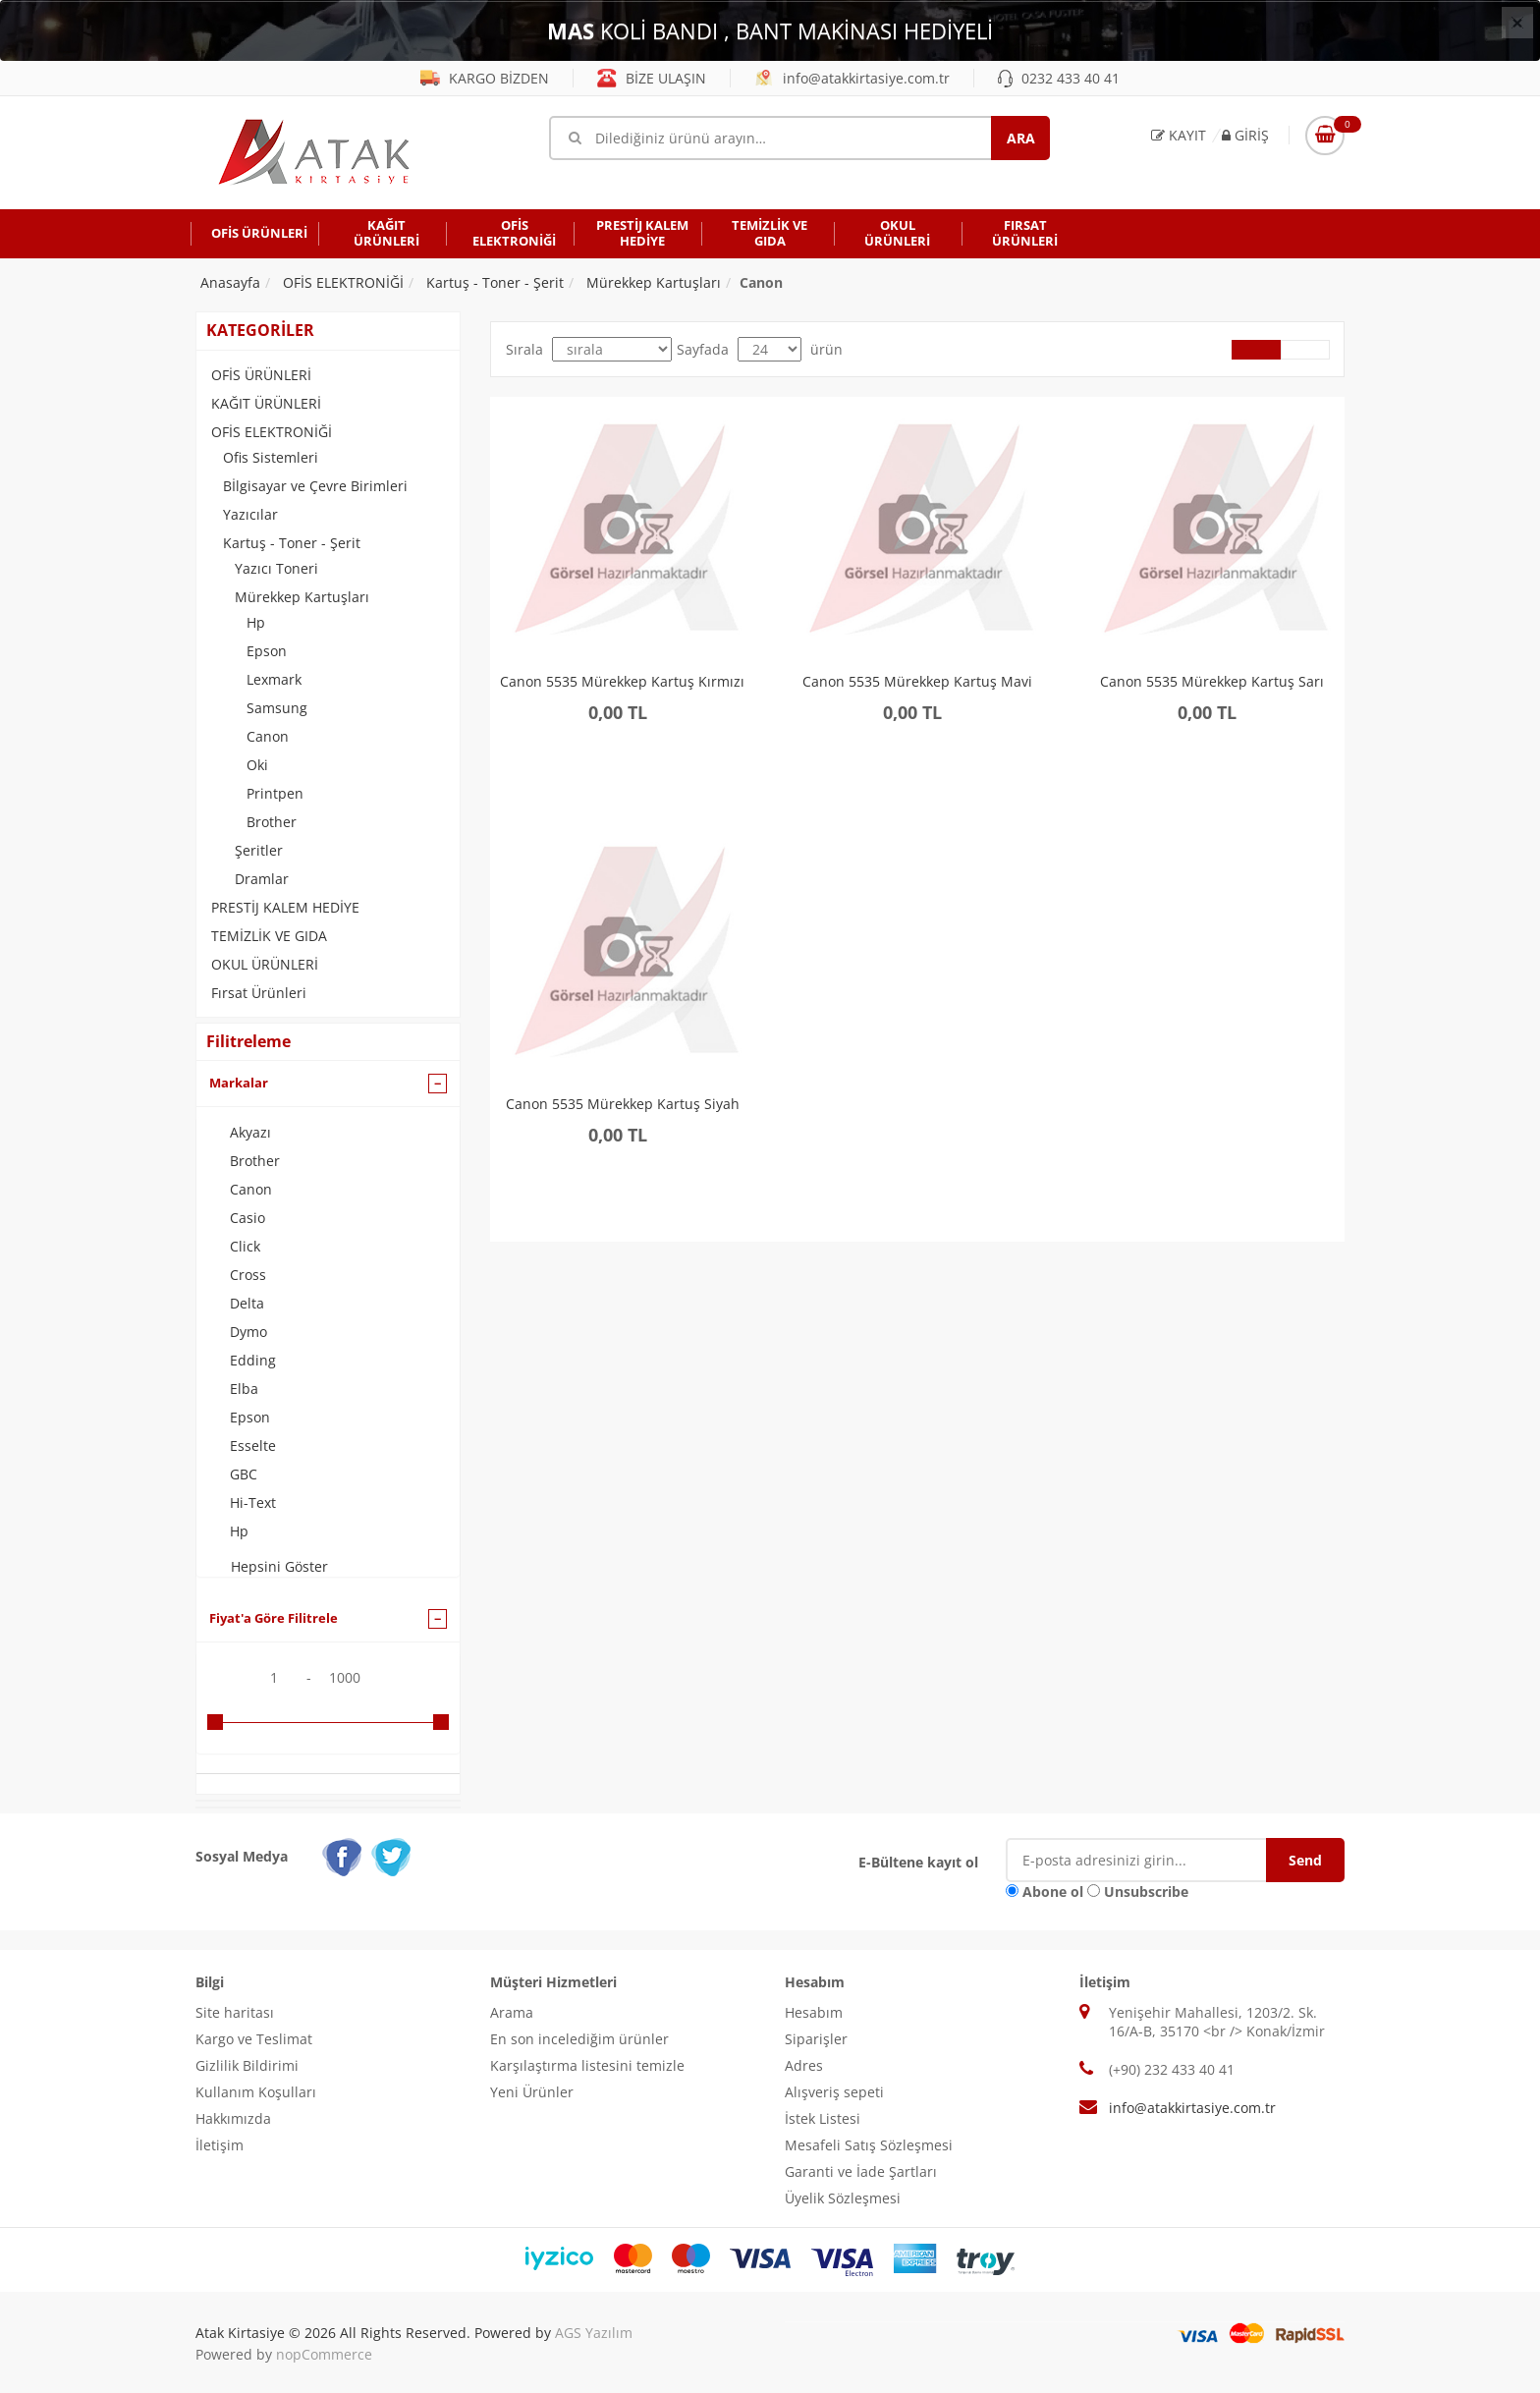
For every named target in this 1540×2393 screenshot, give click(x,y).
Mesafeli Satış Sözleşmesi (869, 2145)
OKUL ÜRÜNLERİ (264, 964)
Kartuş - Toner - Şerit (291, 542)
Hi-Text (253, 1502)
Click (245, 1246)
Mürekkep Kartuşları (302, 596)
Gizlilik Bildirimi (247, 2065)
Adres (804, 2065)
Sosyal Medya (241, 1856)
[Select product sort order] (612, 349)
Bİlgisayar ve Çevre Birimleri (315, 485)
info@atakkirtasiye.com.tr (852, 78)
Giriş (1245, 135)
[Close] (1517, 22)
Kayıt (1178, 135)
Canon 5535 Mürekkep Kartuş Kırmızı (622, 682)
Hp (256, 622)
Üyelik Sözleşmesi (843, 2198)
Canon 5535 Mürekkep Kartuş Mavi (917, 682)
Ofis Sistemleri (270, 457)
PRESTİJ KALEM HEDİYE (285, 907)
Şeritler (259, 850)
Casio (247, 1217)
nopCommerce (324, 2354)
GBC (243, 1474)
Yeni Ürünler (532, 2092)
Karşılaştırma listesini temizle (587, 2065)
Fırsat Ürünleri (258, 992)
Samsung (277, 707)
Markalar (238, 1082)
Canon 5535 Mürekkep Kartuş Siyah (623, 1104)
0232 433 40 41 (1059, 78)
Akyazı (250, 1132)
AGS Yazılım (593, 2332)
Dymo (248, 1331)
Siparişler (816, 2039)
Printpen (275, 793)
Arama (511, 2012)
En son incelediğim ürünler (579, 2039)
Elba (244, 1388)
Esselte (253, 1445)
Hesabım (814, 2012)
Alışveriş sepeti (834, 2092)
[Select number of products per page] (769, 349)
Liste (1305, 350)
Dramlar (262, 878)
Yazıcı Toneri (276, 568)
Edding (253, 1360)
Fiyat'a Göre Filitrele (273, 1618)
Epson (267, 650)
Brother (272, 821)
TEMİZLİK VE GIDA (269, 935)
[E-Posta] (1150, 1860)
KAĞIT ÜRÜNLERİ (266, 403)
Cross (248, 1274)
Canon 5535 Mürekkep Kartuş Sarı (1212, 682)
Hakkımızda (233, 2118)
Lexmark (274, 679)
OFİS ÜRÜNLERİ (261, 374)
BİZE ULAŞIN (651, 78)
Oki (257, 764)
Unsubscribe (1146, 1891)
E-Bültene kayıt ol (918, 1862)
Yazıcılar (250, 514)
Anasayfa (230, 282)
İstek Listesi (822, 2118)
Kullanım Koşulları (255, 2092)
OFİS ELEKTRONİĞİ (271, 431)
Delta (247, 1303)
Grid (1256, 350)
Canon (268, 736)
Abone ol (1052, 1891)
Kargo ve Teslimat (253, 2039)
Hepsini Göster (279, 1566)
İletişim (219, 2145)
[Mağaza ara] (799, 138)
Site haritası (234, 2012)
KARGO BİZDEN (484, 78)
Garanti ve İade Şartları (861, 2171)
